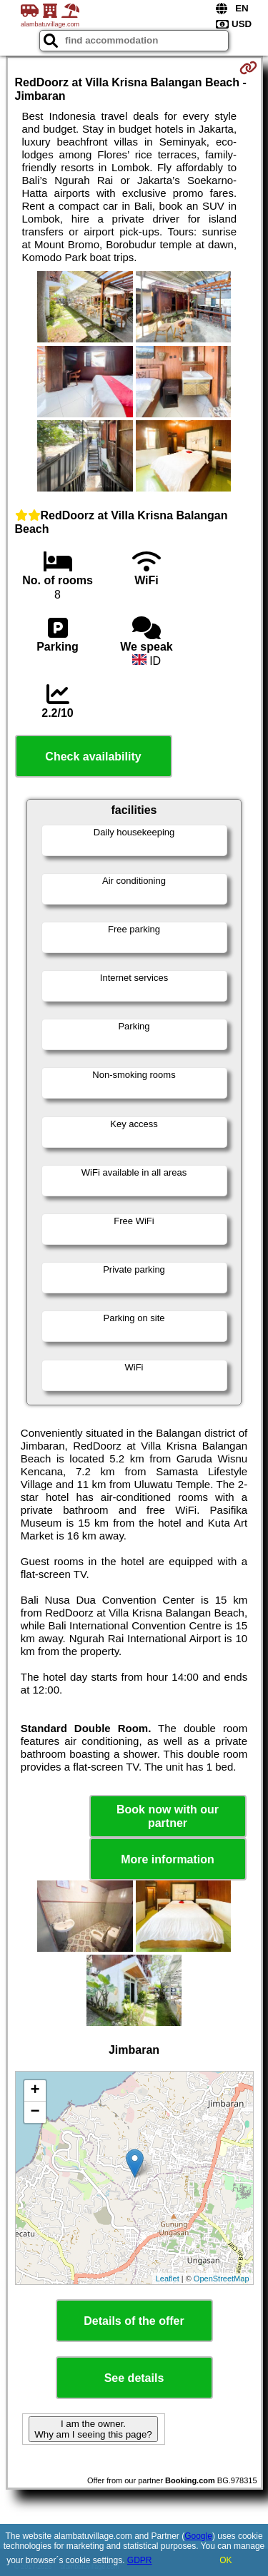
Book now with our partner (167, 1816)
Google (198, 2536)
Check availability (93, 756)
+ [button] (34, 2091)
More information (167, 1859)
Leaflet (167, 2278)
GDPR (139, 2560)
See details (134, 2378)
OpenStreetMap (221, 2278)
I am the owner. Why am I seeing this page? (93, 2429)
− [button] (34, 2112)
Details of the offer (134, 2321)
